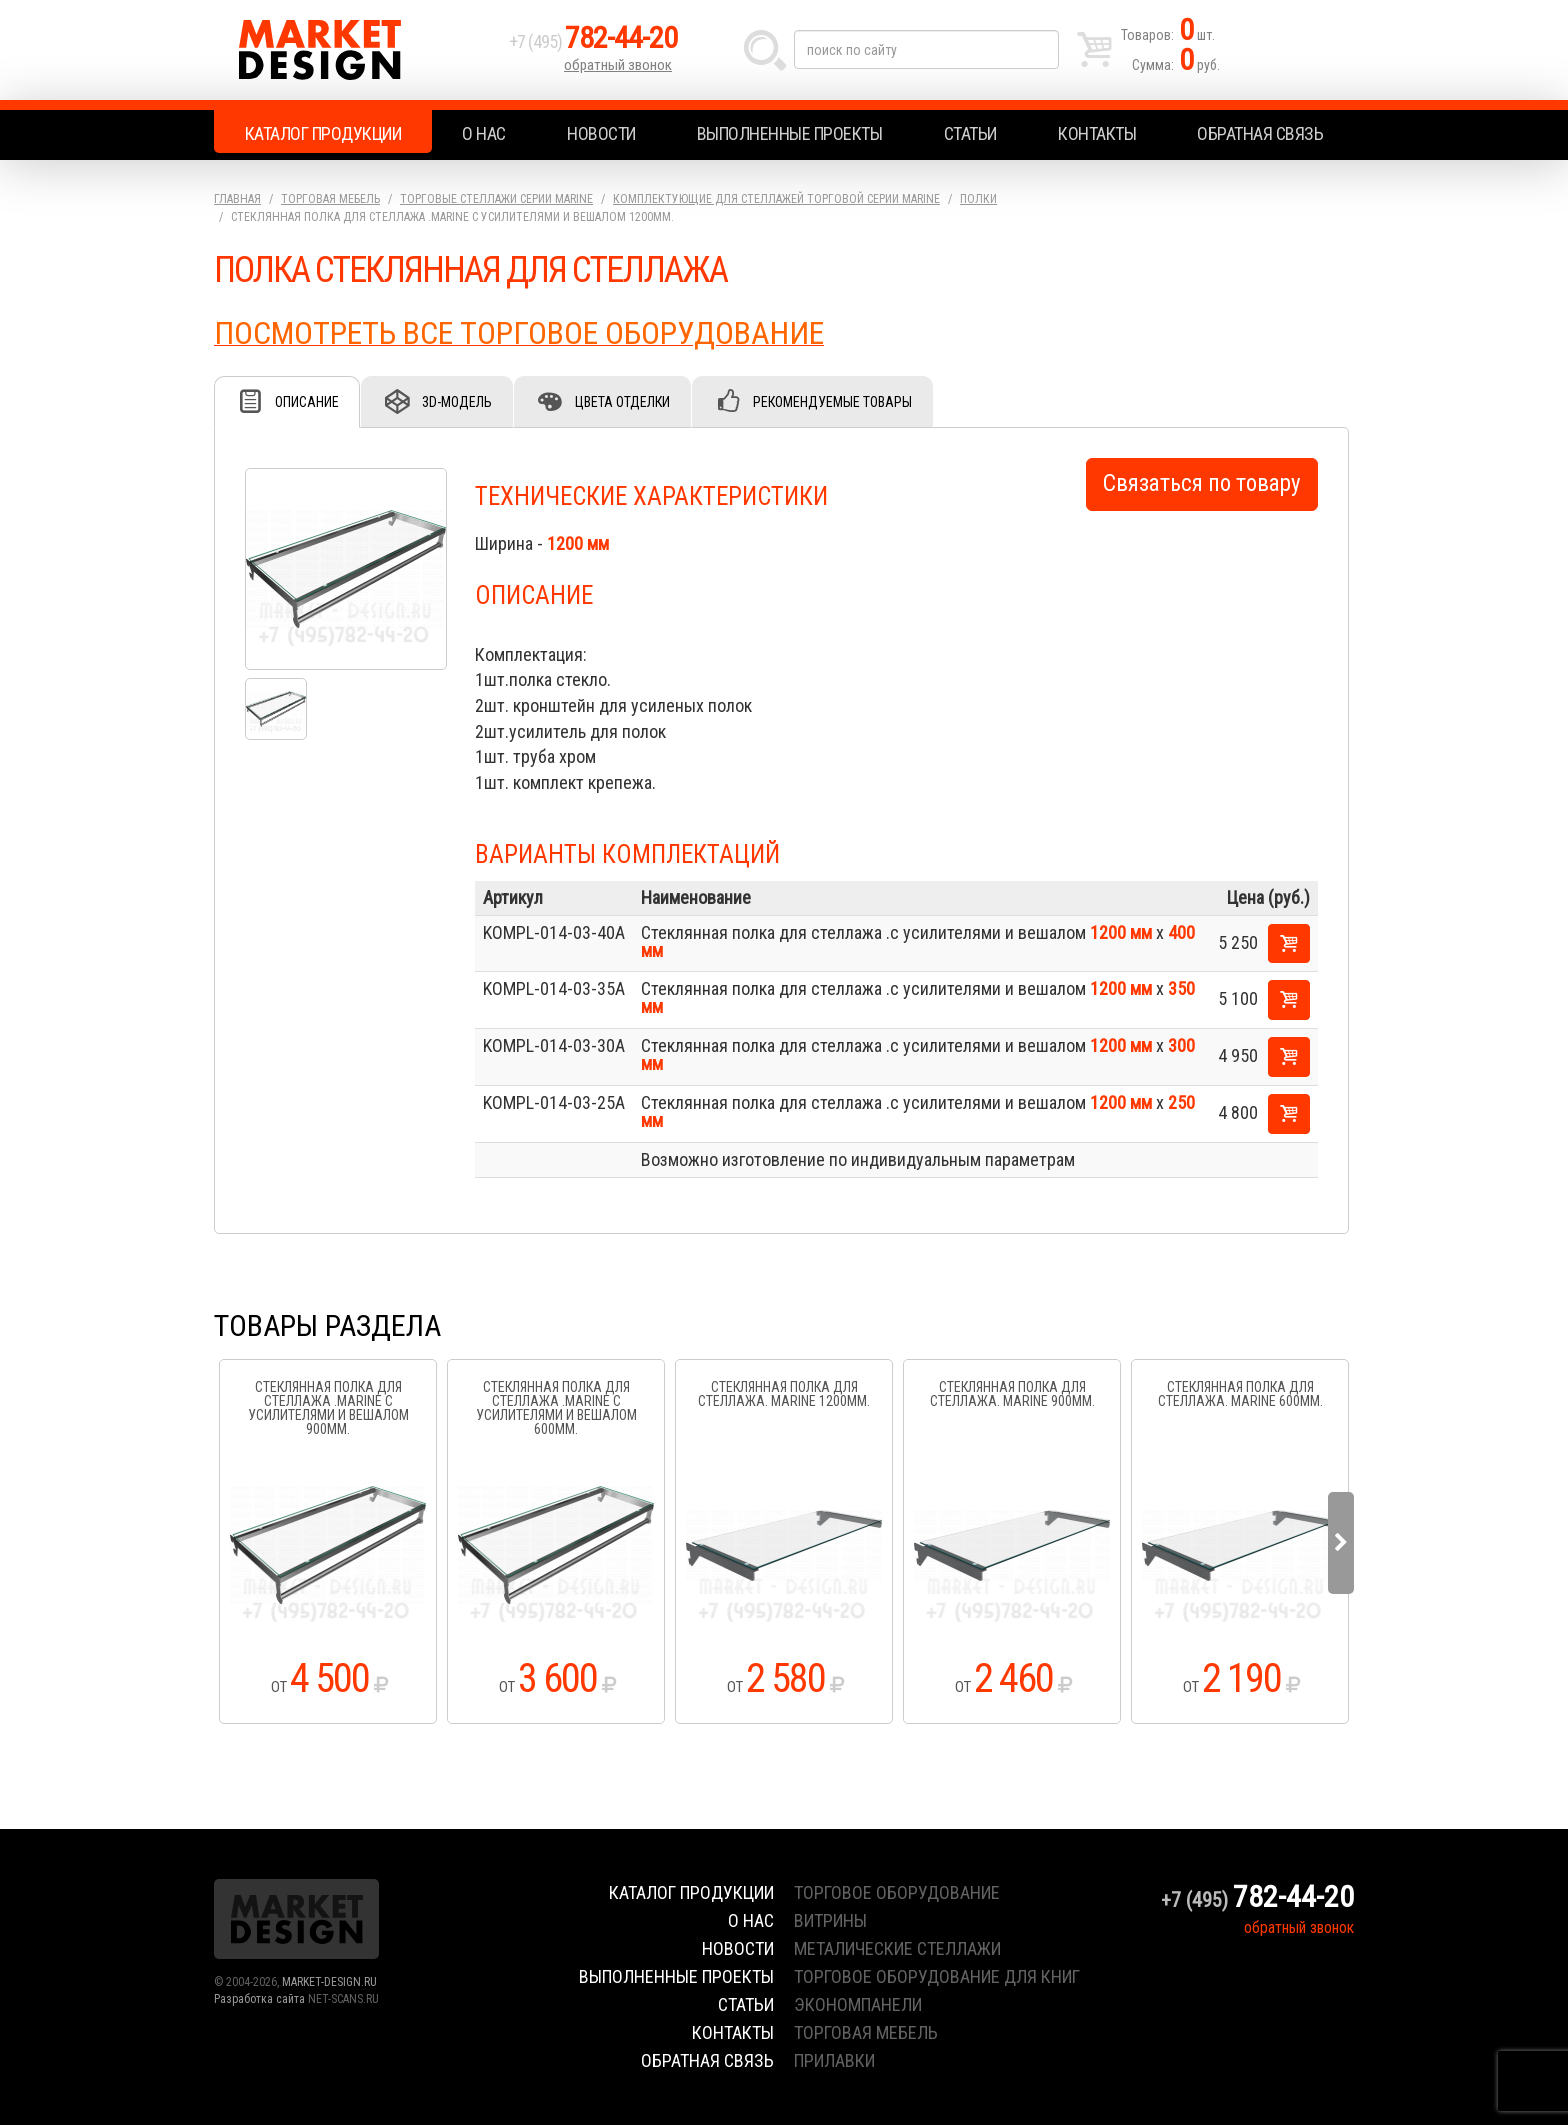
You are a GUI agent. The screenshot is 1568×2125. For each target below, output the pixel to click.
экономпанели (858, 2004)
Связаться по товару (1202, 483)
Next (1341, 1543)
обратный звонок (618, 65)
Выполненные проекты (790, 133)
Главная (237, 199)
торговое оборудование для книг (937, 1976)
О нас (484, 133)
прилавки (834, 2060)
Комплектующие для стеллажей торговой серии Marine (776, 199)
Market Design (356, 50)
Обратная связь (1260, 133)
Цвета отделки (622, 402)
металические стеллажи (897, 1948)
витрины (830, 1920)
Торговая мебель (330, 199)
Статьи (970, 133)
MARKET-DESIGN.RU (329, 1982)
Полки (978, 199)
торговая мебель (866, 2032)
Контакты (1097, 133)
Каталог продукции (323, 133)
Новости (601, 133)
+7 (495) (593, 41)
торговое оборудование (897, 1892)
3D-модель (457, 402)
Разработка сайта (259, 1999)
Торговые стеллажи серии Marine (496, 199)
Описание (307, 402)
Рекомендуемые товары (832, 402)
